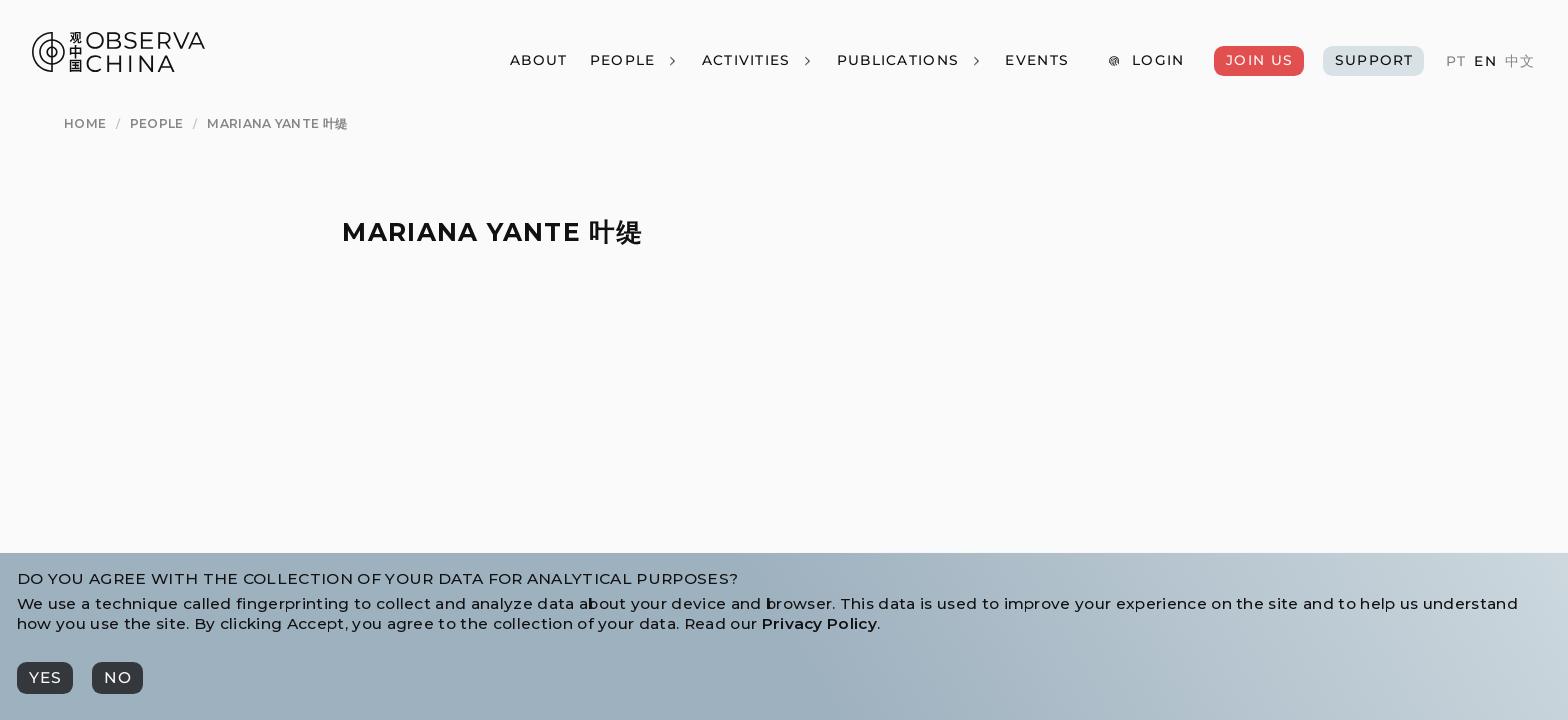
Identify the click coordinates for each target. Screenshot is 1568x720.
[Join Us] (1258, 61)
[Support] (1373, 61)
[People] (633, 61)
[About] (538, 61)
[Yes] (45, 678)
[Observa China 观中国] (118, 66)
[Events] (1036, 61)
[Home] (85, 123)
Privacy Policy (819, 623)
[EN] (1485, 62)
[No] (117, 678)
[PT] (1456, 62)
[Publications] (909, 61)
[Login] (1145, 61)
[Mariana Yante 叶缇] (277, 123)
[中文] (1520, 62)
